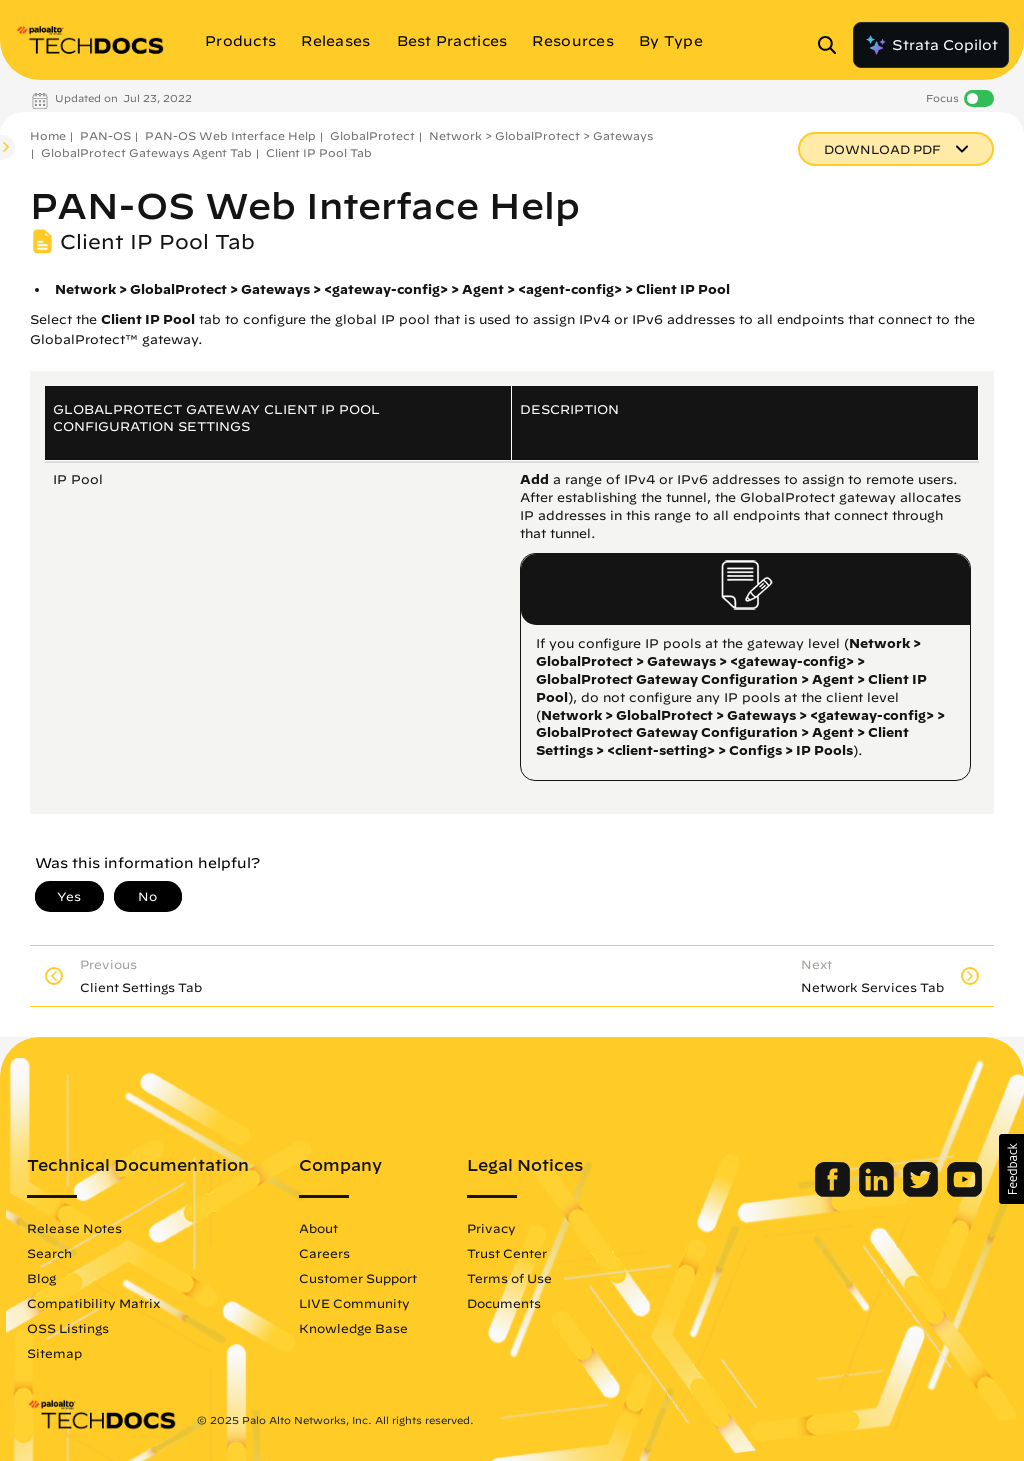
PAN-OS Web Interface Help (230, 135)
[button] (1011, 1169)
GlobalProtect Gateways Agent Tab (146, 152)
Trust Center (505, 1253)
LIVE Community (352, 1303)
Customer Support (356, 1278)
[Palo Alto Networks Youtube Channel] (966, 1192)
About (316, 1228)
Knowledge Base (351, 1328)
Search (47, 1253)
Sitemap (52, 1353)
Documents (502, 1303)
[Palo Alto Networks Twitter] (924, 1192)
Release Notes (72, 1228)
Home (48, 135)
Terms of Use (507, 1278)
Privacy (489, 1228)
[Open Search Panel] (833, 45)
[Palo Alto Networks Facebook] (836, 1192)
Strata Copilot (931, 45)
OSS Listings (66, 1328)
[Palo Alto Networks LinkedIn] (880, 1192)
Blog (39, 1278)
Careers (322, 1253)
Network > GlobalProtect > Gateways (541, 135)
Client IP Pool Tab (319, 152)
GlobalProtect (372, 135)
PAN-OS (105, 135)
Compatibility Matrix (91, 1303)
